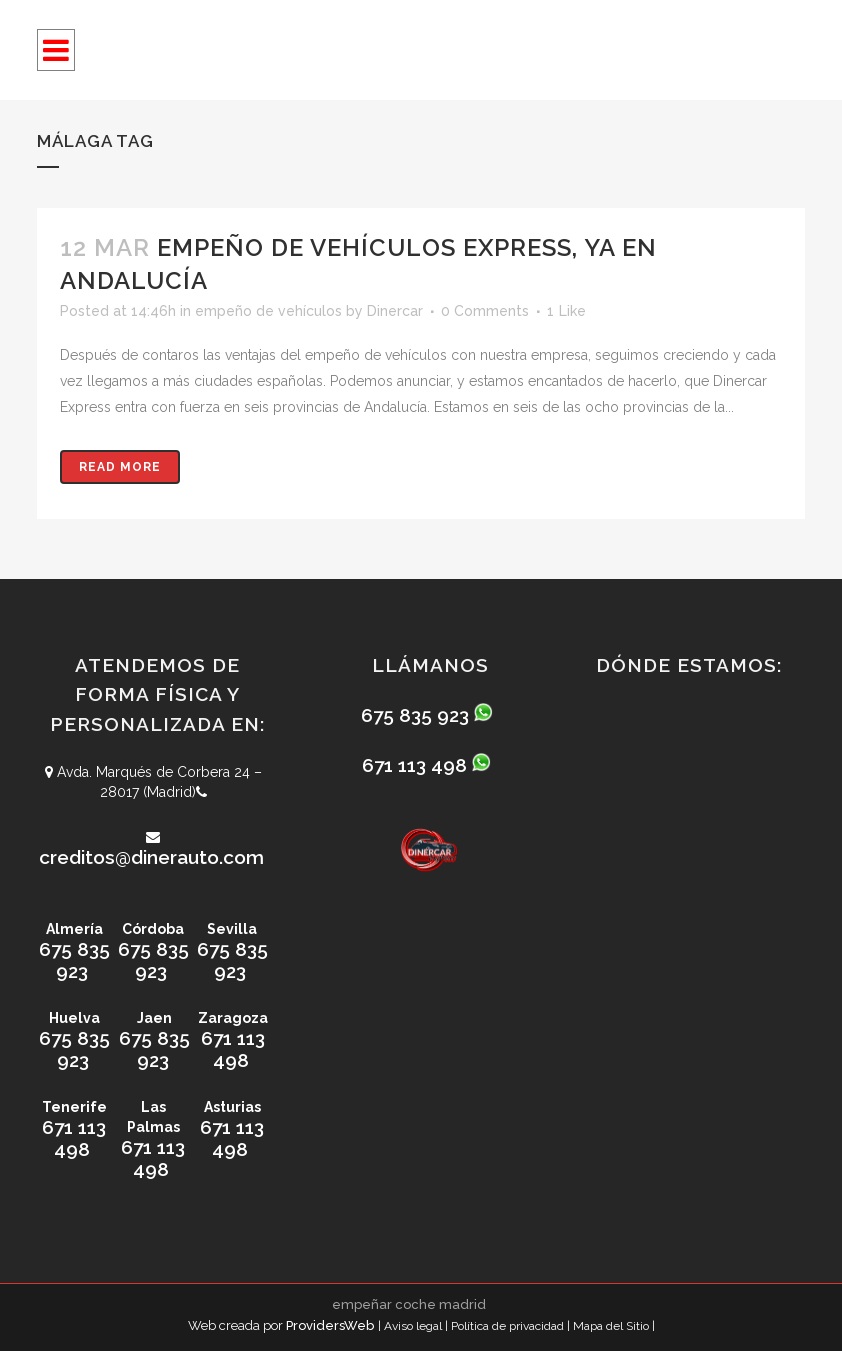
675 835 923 (74, 960)
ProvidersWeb (330, 1325)
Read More (120, 467)
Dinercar (395, 311)
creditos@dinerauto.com (151, 857)
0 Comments (485, 311)
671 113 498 (233, 1049)
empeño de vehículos (268, 311)
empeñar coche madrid (409, 1304)
